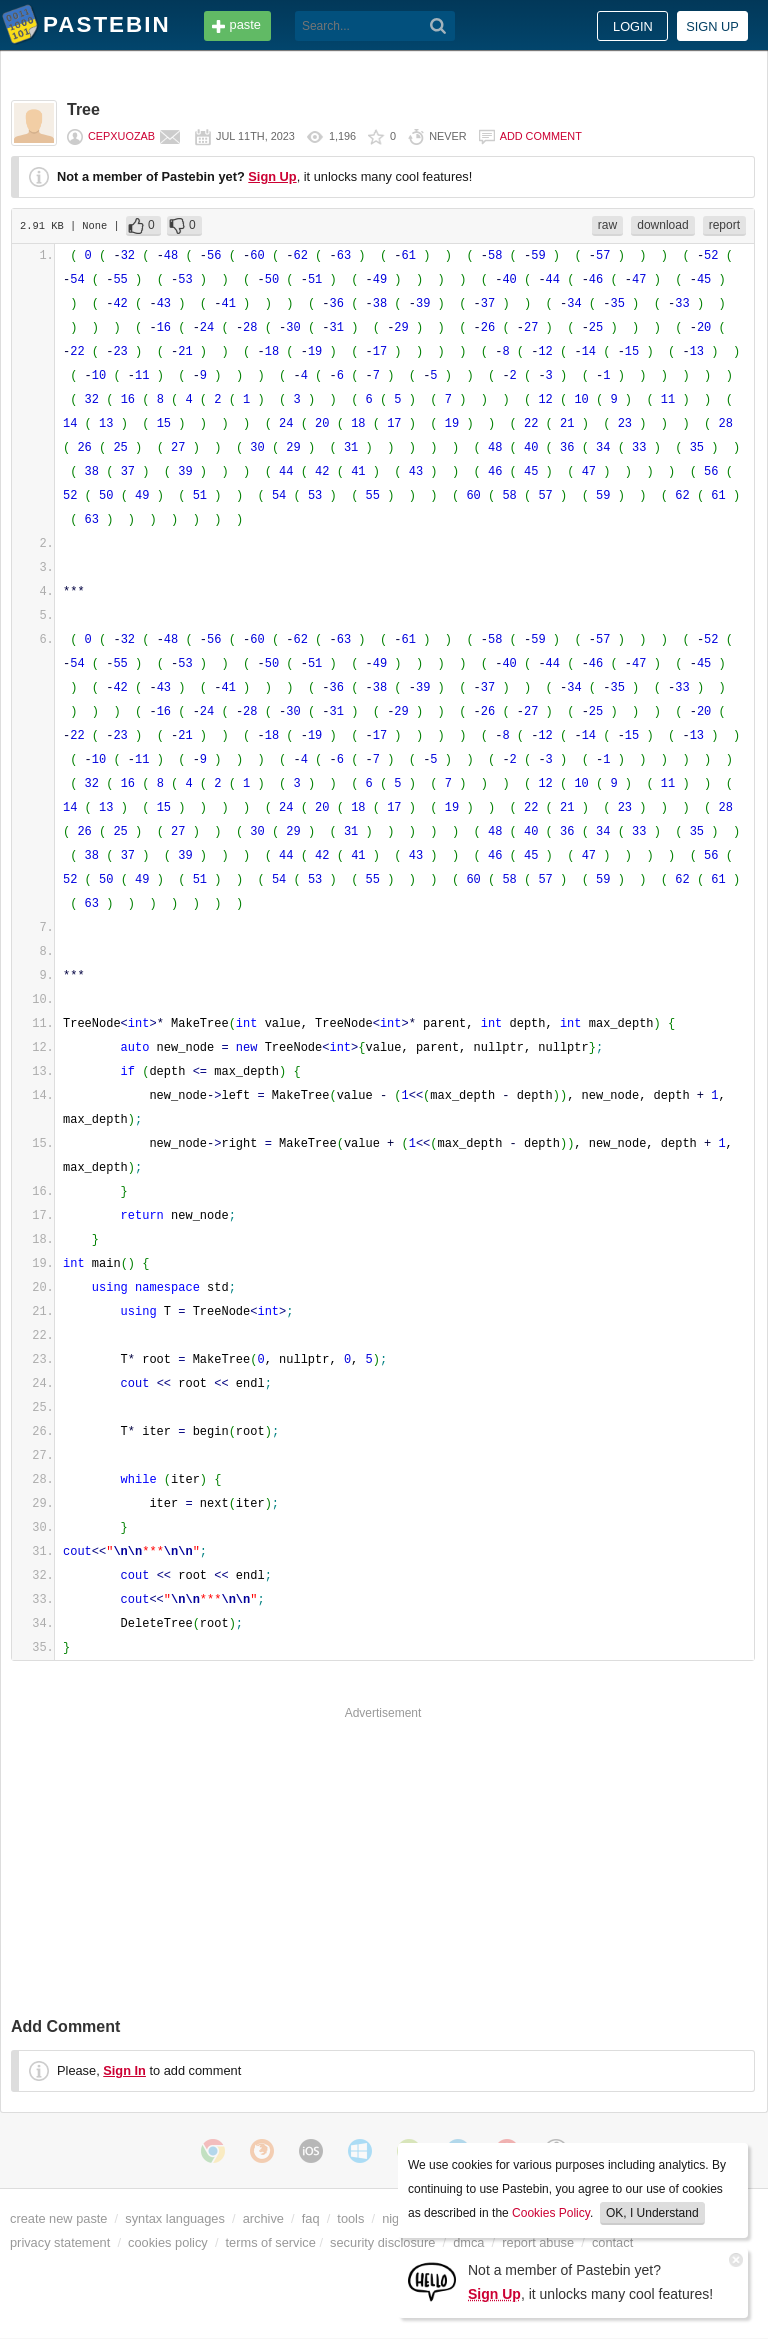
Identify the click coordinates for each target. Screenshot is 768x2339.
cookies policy (168, 2242)
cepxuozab (121, 136)
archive (263, 2218)
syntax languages (175, 2218)
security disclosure (382, 2242)
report (724, 225)
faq (311, 2218)
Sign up (712, 26)
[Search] (438, 26)
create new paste (58, 2218)
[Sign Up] (432, 2280)
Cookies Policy (551, 2213)
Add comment (541, 136)
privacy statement (60, 2242)
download (662, 225)
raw (607, 225)
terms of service (271, 2242)
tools (350, 2218)
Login (633, 26)
